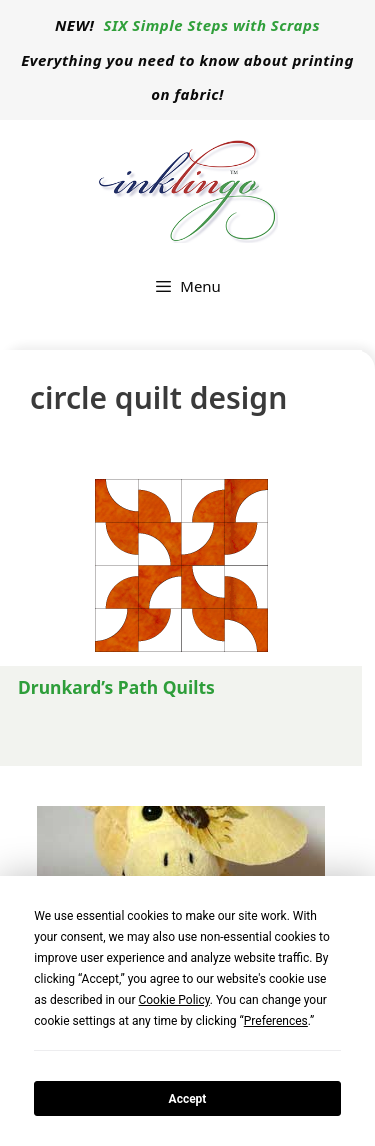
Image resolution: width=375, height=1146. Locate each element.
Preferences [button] (276, 1021)
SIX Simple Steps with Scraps (212, 25)
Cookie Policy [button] (173, 1000)
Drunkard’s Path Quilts (116, 687)
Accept (188, 1099)
